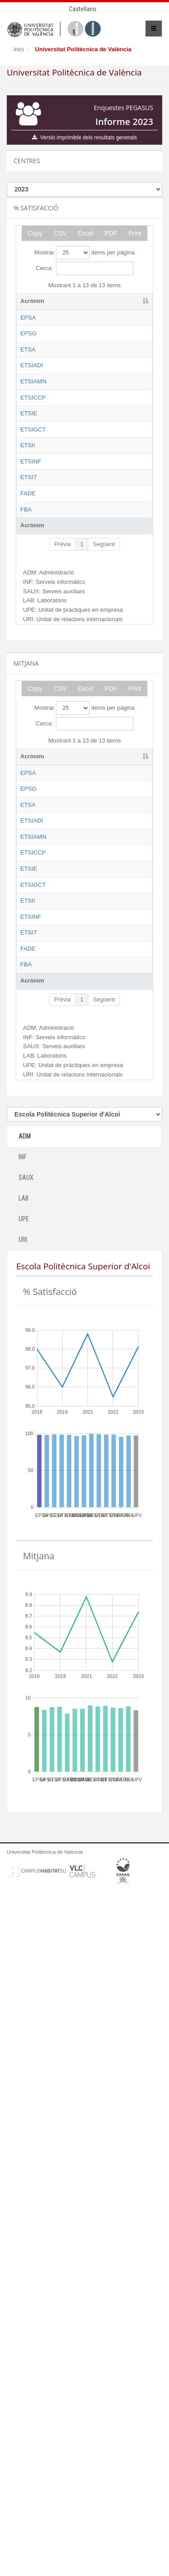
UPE (23, 1903)
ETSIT (28, 761)
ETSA (28, 391)
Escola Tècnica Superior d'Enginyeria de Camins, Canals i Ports (83, 548)
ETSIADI (31, 423)
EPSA (28, 317)
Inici (19, 49)
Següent (103, 886)
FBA (26, 843)
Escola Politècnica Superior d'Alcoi (82, 326)
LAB (23, 1882)
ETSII (27, 679)
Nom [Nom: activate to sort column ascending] (68, 301)
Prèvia (62, 886)
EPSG (28, 350)
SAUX (25, 1861)
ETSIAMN (33, 481)
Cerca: (84, 268)
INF (22, 1841)
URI (22, 1923)
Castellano (82, 9)
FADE (28, 802)
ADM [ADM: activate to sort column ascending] (121, 301)
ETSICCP (33, 531)
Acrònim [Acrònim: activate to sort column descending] (32, 301)
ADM (24, 1820)
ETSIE (28, 580)
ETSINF (30, 719)
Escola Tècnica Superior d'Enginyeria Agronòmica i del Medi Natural (84, 498)
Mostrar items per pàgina (84, 252)
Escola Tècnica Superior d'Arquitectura (82, 399)
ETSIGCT (33, 621)
